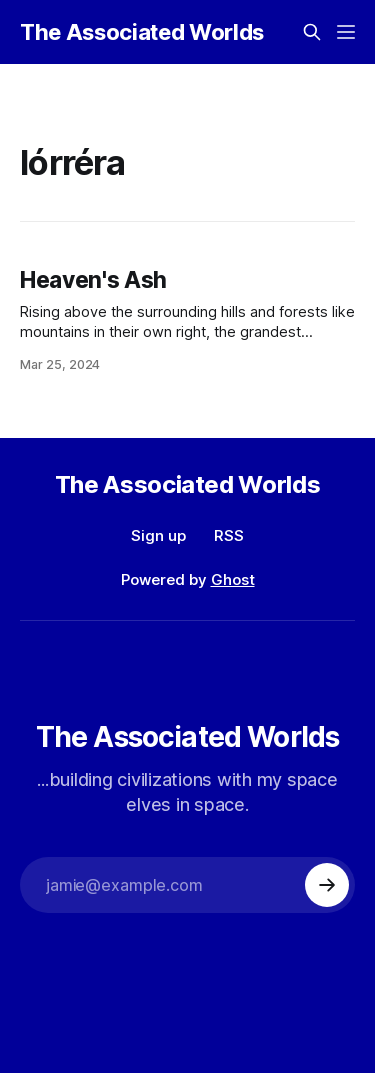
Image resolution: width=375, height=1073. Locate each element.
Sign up (158, 535)
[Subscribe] (327, 885)
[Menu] (346, 32)
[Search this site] (312, 32)
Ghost (233, 579)
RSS (229, 535)
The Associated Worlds (142, 32)
